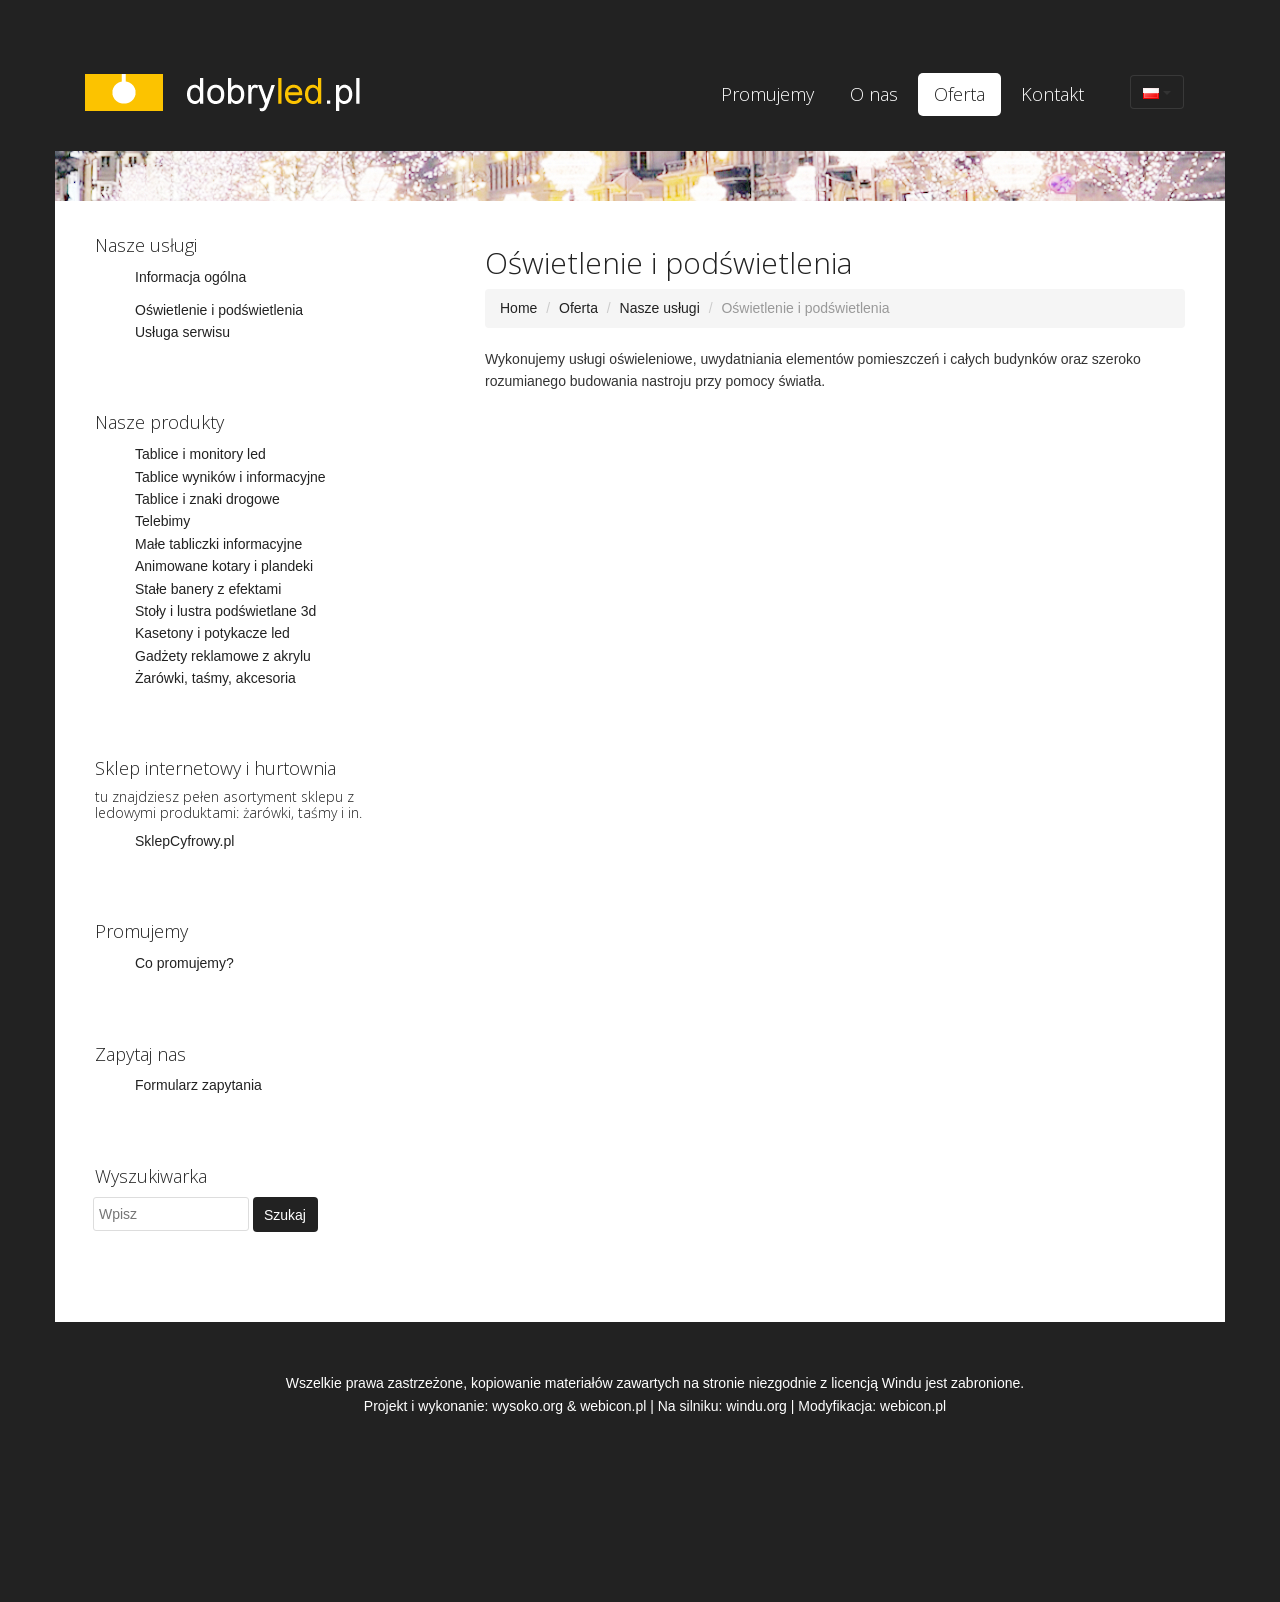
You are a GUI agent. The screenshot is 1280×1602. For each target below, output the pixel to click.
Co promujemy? (184, 963)
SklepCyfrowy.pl (184, 841)
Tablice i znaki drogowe (207, 499)
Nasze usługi (660, 308)
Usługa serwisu (182, 332)
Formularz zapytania (198, 1085)
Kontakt (1052, 94)
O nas (874, 94)
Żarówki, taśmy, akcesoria (215, 678)
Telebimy (162, 521)
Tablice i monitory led (200, 454)
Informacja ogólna (190, 277)
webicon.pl (613, 1406)
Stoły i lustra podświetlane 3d (225, 611)
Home (518, 308)
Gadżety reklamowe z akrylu (223, 656)
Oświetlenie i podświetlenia (219, 310)
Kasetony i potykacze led (212, 633)
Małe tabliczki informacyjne (218, 544)
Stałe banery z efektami (208, 589)
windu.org (756, 1406)
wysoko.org (527, 1406)
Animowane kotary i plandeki (224, 566)
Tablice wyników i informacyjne (230, 477)
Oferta (959, 94)
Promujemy (767, 94)
